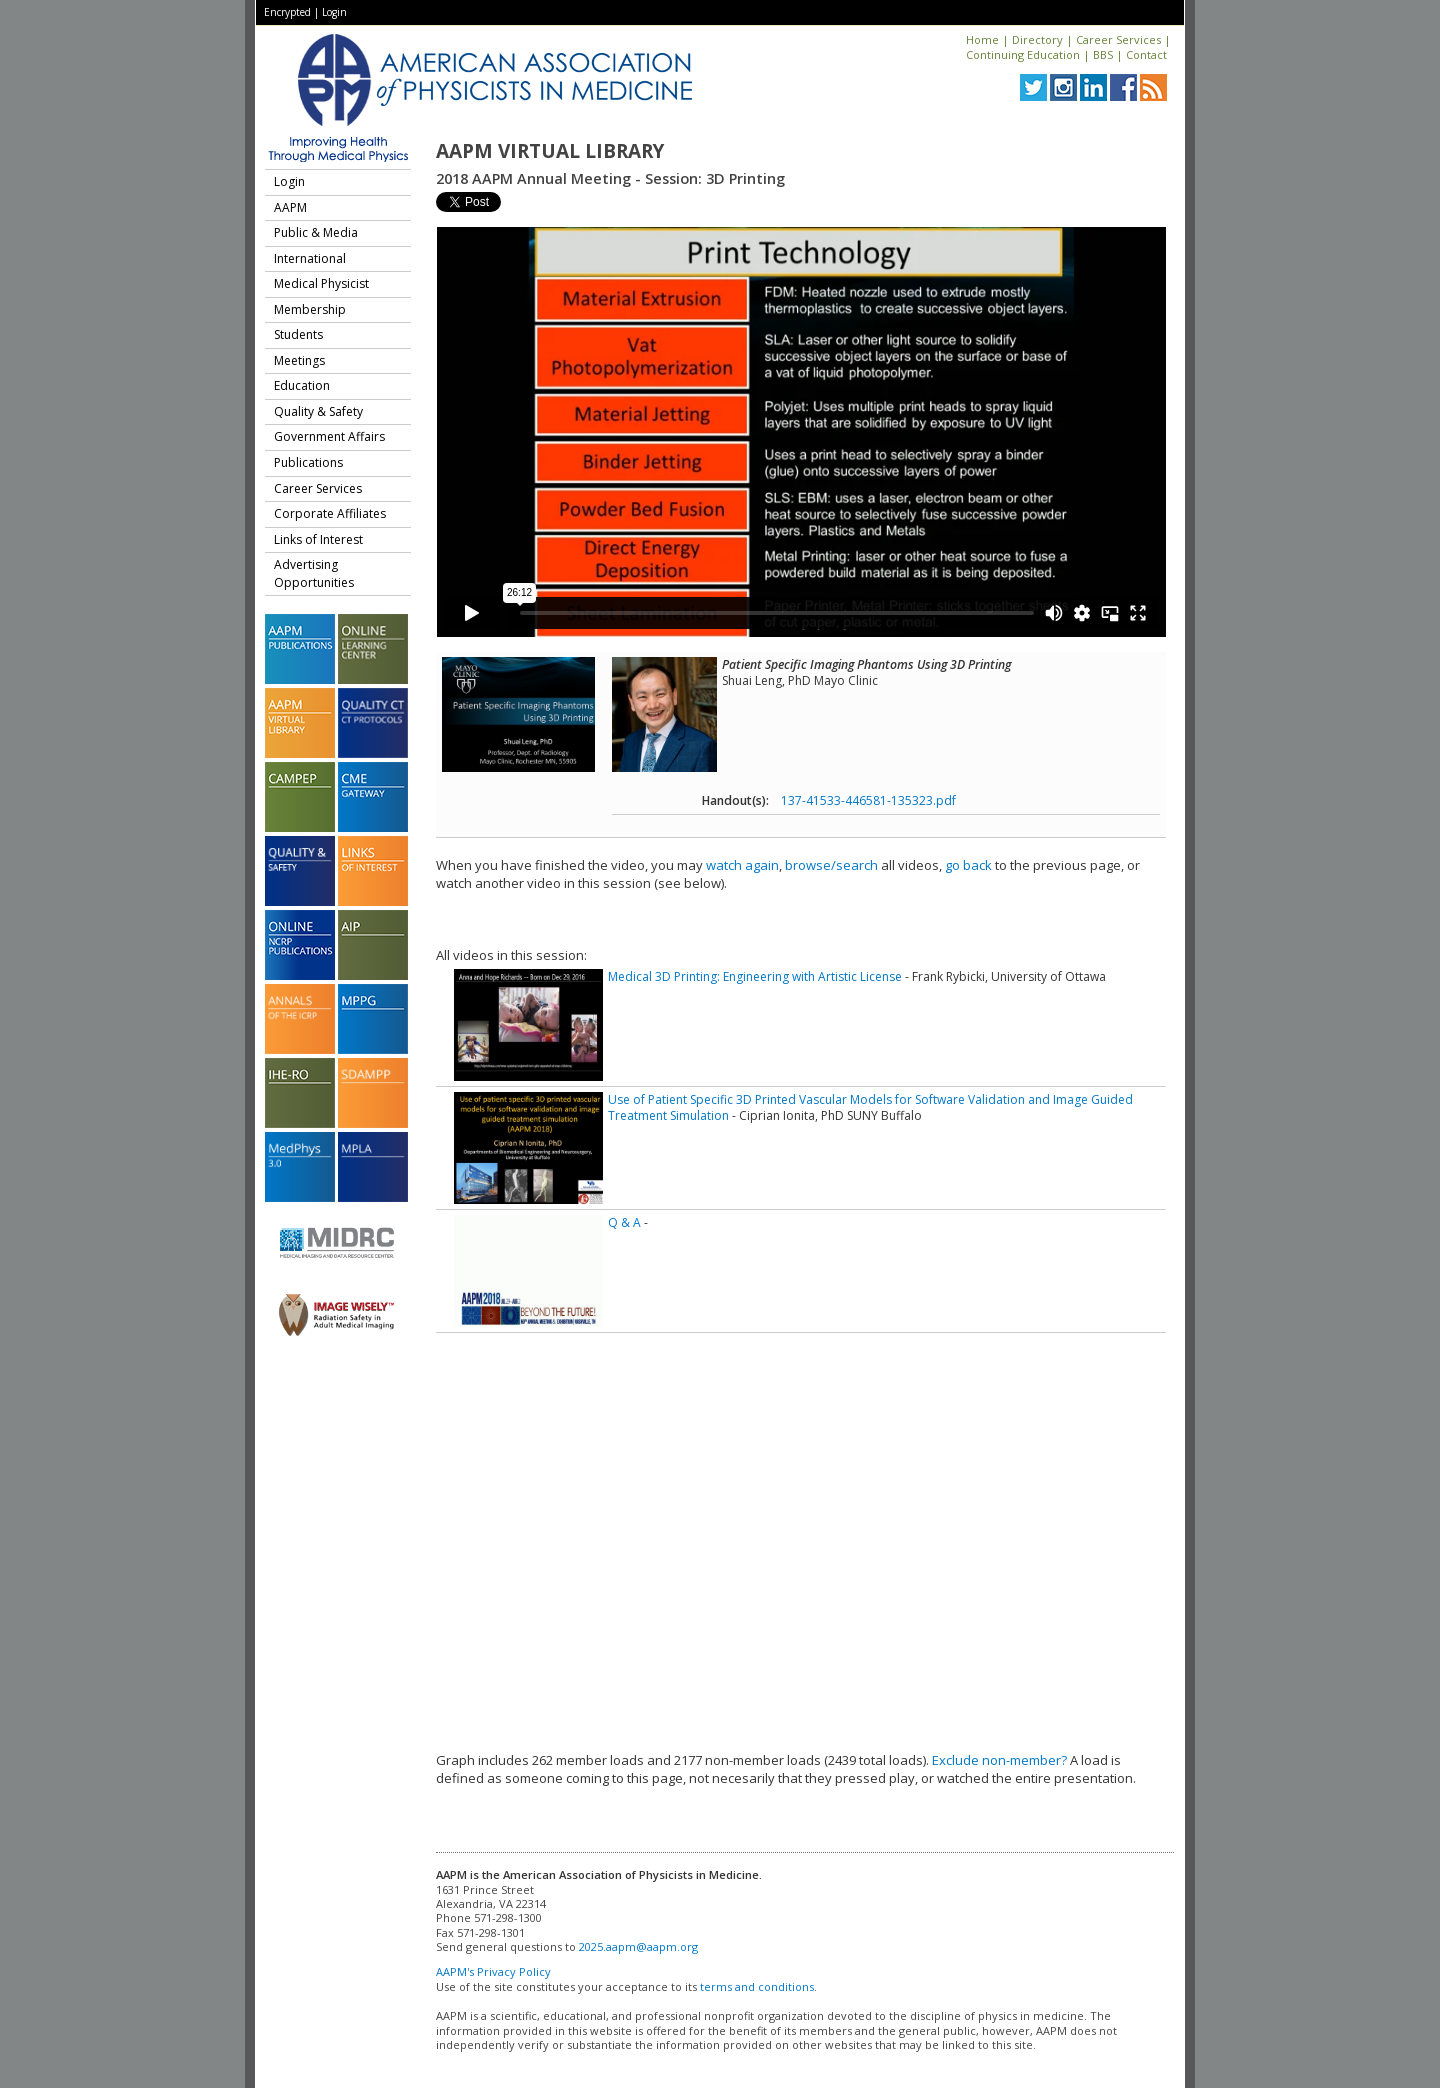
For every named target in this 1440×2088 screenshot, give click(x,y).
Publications (308, 462)
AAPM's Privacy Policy (493, 1971)
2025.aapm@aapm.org (638, 1946)
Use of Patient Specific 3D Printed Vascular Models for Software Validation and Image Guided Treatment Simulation (870, 1107)
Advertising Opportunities (314, 573)
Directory (1037, 39)
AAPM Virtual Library (550, 151)
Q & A (624, 1222)
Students (298, 334)
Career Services (1118, 39)
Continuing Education (1023, 54)
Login (334, 12)
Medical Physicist (321, 283)
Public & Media (316, 232)
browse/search (831, 865)
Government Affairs (329, 436)
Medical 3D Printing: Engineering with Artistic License (755, 976)
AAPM (290, 207)
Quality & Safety (318, 411)
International (310, 258)
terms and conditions (757, 1986)
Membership (310, 309)
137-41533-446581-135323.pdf (868, 800)
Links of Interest (318, 539)
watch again (742, 865)
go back (968, 865)
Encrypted (287, 12)
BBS (1103, 54)
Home (982, 39)
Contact (1146, 54)
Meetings (299, 360)
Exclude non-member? (999, 1760)
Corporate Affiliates (330, 513)
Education (302, 385)
